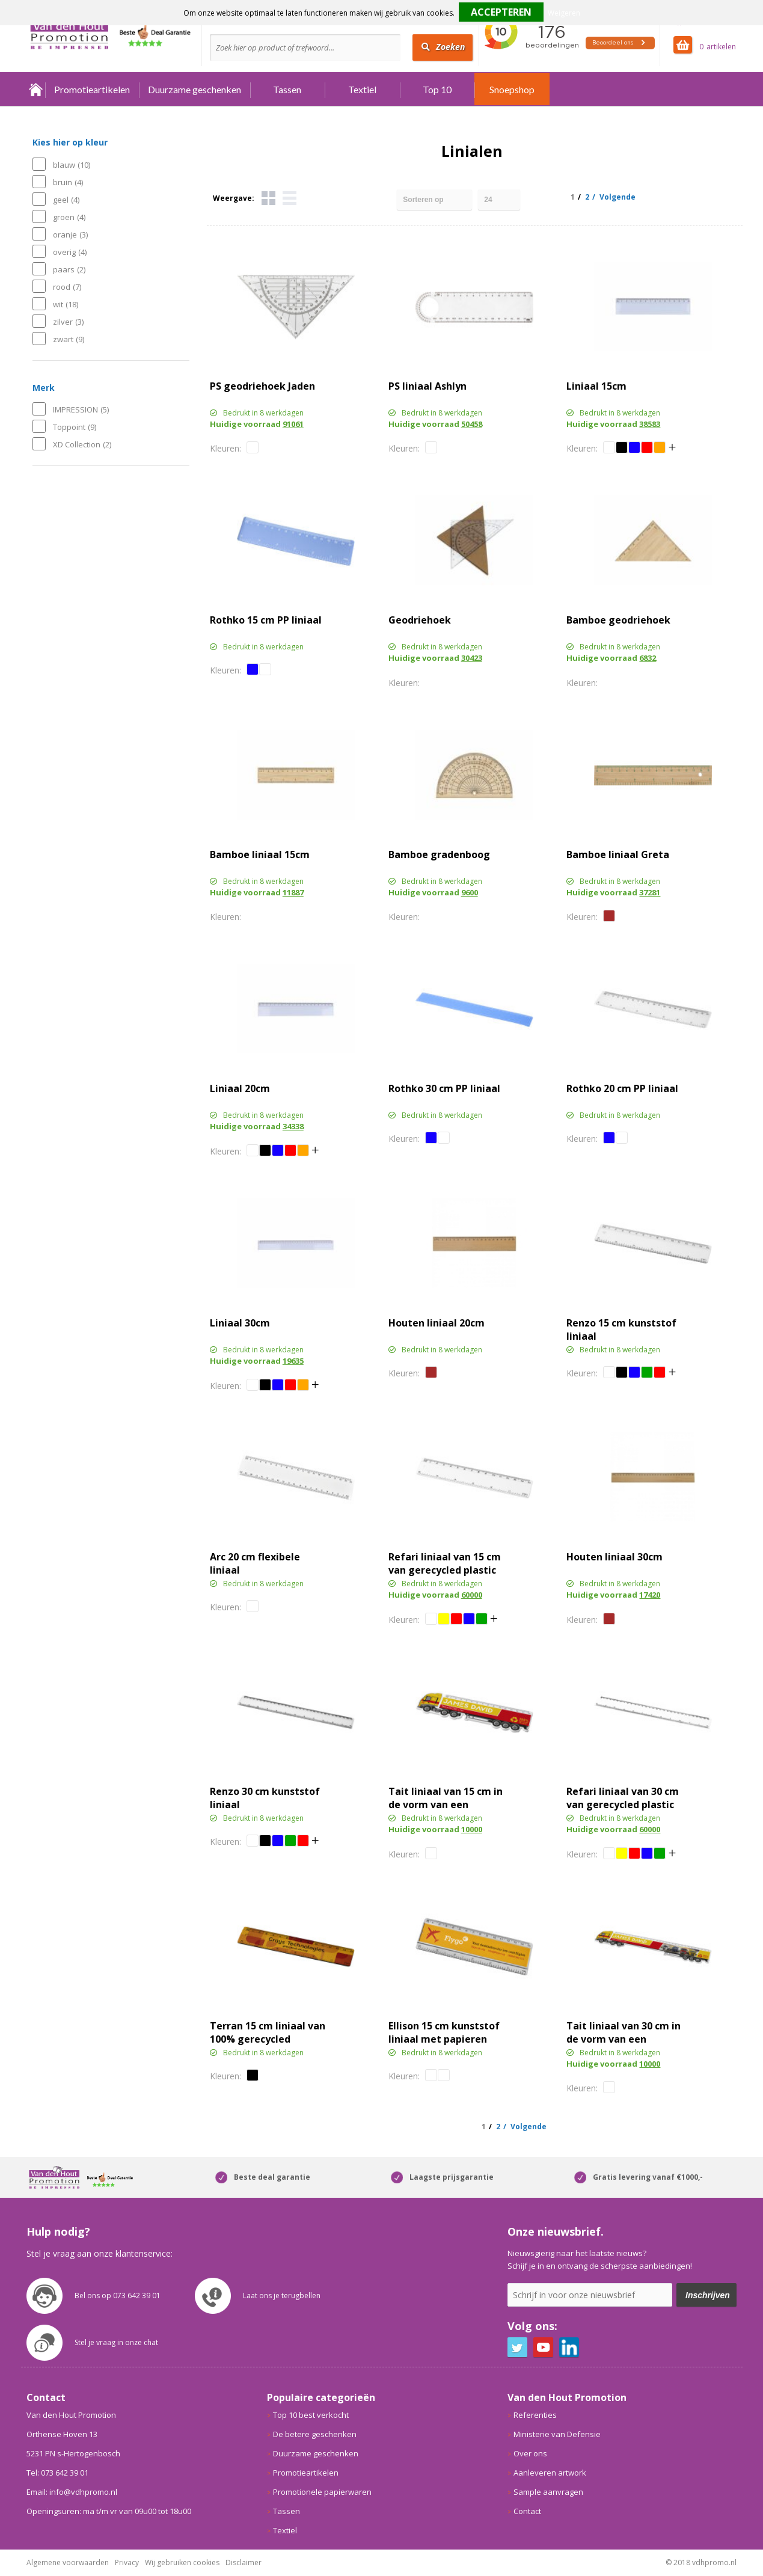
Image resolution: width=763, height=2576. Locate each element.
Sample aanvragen (548, 2491)
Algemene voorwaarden (67, 2562)
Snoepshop (512, 89)
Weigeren (564, 13)
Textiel (362, 89)
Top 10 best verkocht (311, 2414)
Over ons (530, 2453)
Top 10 (437, 89)
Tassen (287, 89)
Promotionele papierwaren (322, 2491)
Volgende (617, 197)
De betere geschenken (315, 2434)
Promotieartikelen (92, 89)
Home (36, 89)
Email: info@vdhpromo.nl (71, 2491)
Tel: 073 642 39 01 (57, 2472)
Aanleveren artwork (549, 2472)
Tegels (268, 198)
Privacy (127, 2562)
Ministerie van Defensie (557, 2434)
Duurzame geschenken (194, 89)
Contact (527, 2511)
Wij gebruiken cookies (182, 2562)
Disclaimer (243, 2562)
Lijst (289, 198)
